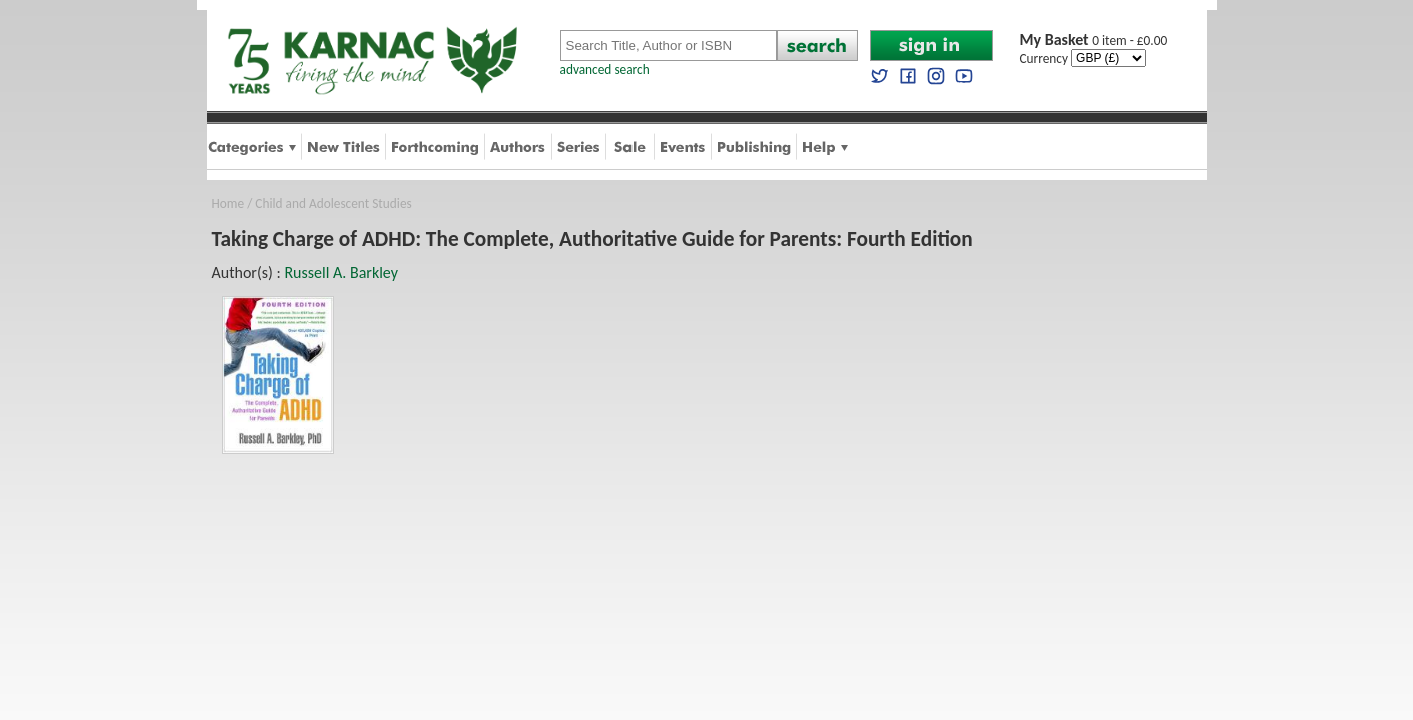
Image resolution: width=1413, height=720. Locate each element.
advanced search (605, 69)
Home (228, 203)
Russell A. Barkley (341, 272)
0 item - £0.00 (1094, 40)
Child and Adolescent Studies (333, 203)
